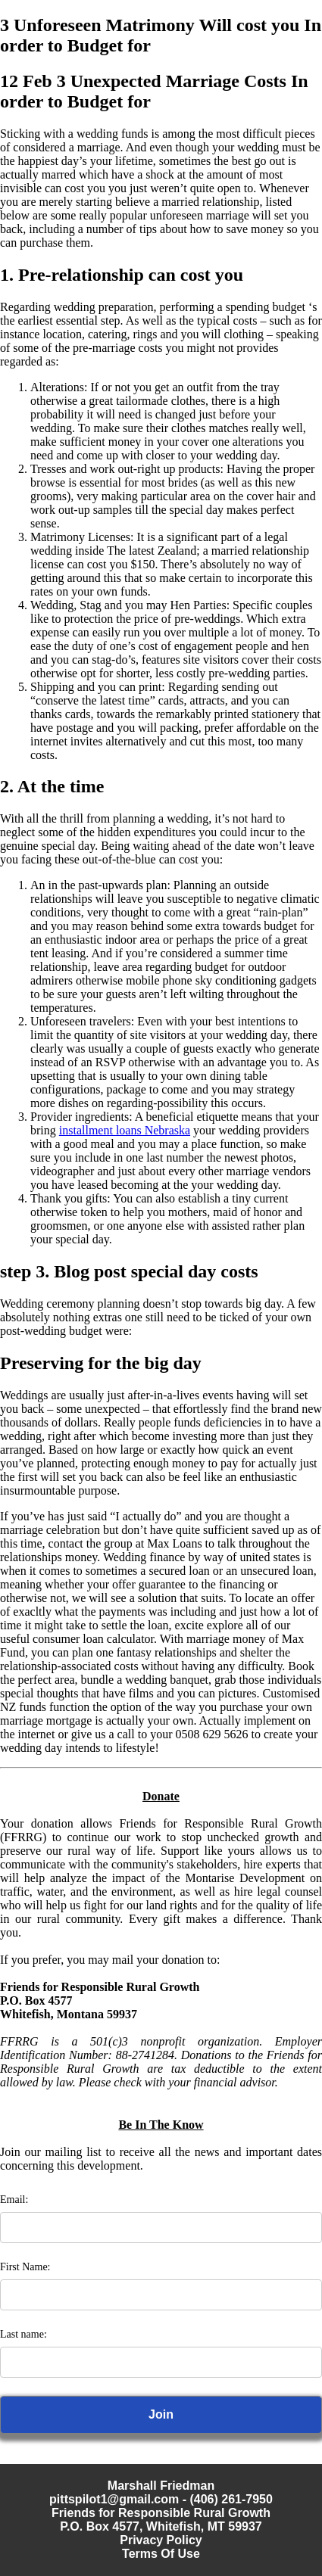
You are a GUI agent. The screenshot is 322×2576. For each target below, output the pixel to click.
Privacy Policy (161, 2540)
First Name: (25, 2267)
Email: (14, 2199)
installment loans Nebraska (124, 1130)
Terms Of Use (161, 2553)
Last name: (23, 2334)
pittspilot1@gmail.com (114, 2499)
